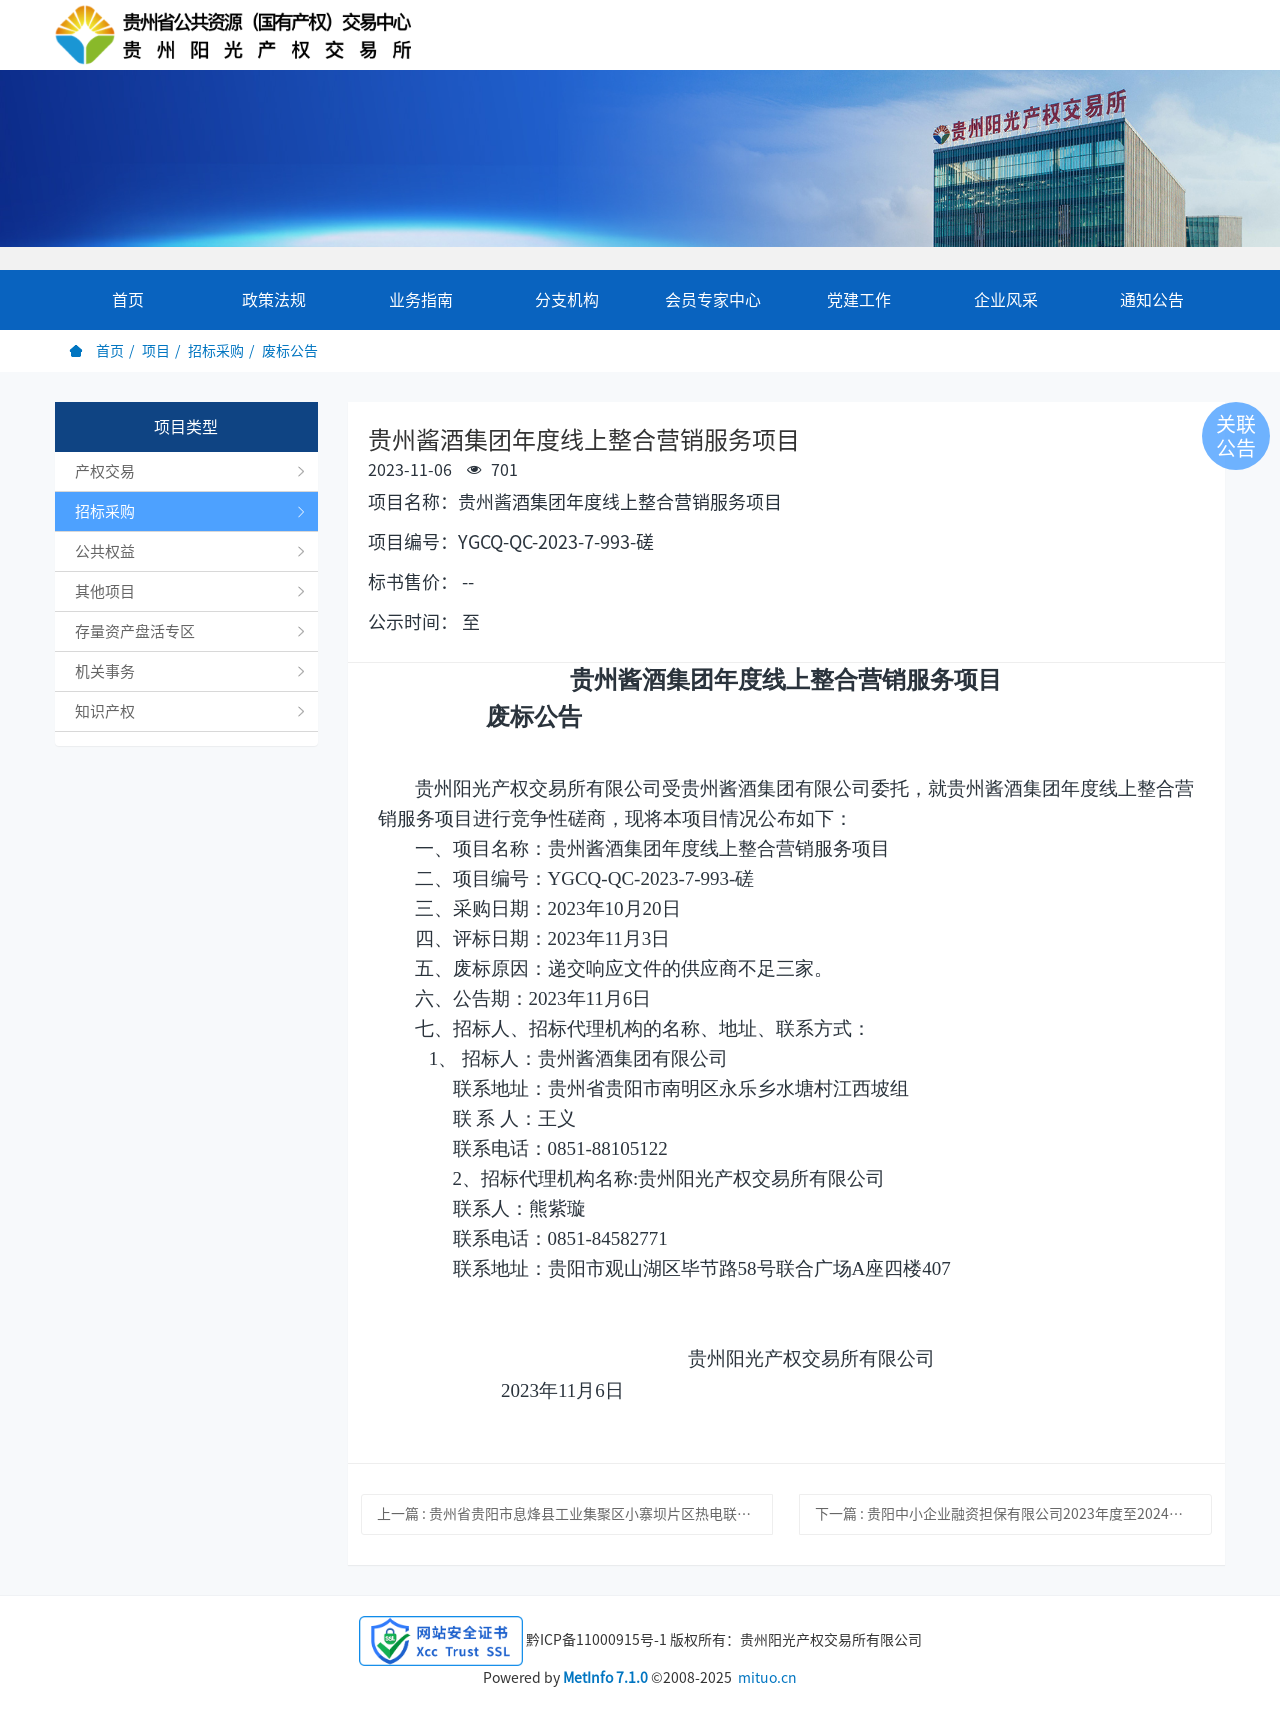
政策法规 (274, 300)
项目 (156, 351)
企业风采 (1006, 300)
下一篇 (1013, 1514)
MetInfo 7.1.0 (605, 1678)
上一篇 (575, 1514)
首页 (128, 300)
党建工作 (859, 300)
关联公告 (1236, 436)
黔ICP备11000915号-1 (596, 1639)
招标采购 (216, 351)
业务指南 (421, 300)
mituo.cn (767, 1678)
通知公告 (1152, 300)
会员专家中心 (713, 300)
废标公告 (290, 351)
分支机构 (567, 300)
